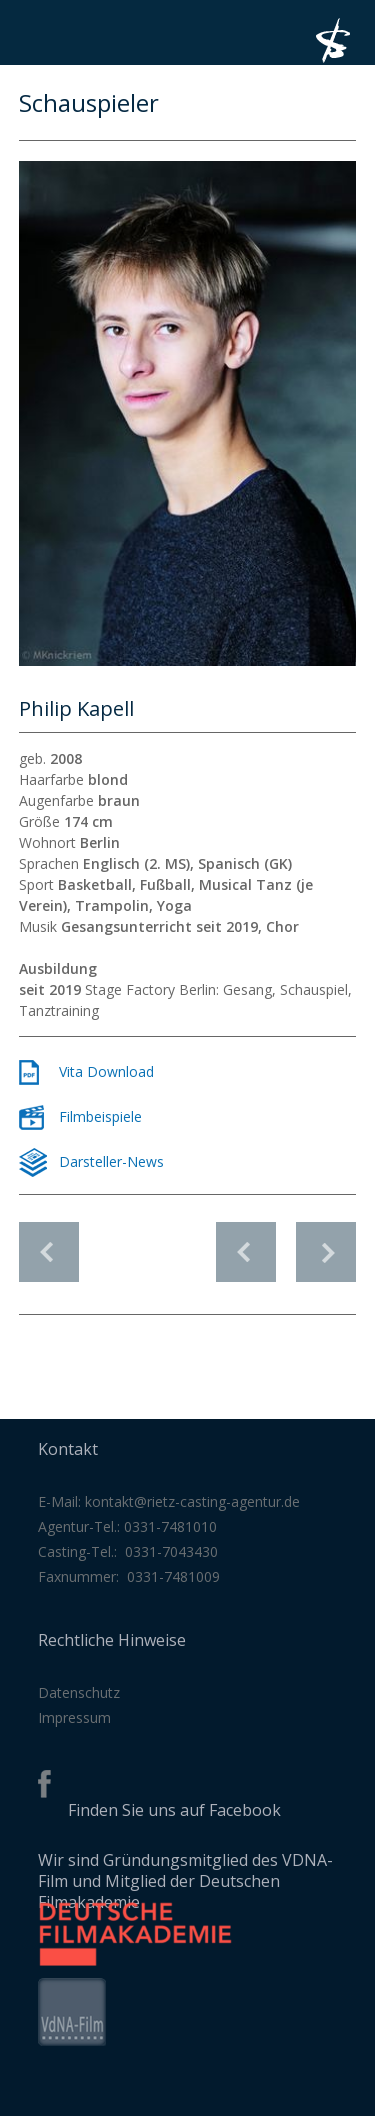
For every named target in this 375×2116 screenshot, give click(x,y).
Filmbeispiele (100, 1116)
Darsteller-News (111, 1161)
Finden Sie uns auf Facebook (174, 1810)
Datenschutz (79, 1692)
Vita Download (106, 1071)
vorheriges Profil (246, 1241)
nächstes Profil (326, 1241)
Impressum (74, 1717)
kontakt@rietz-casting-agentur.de (192, 1501)
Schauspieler (49, 1252)
